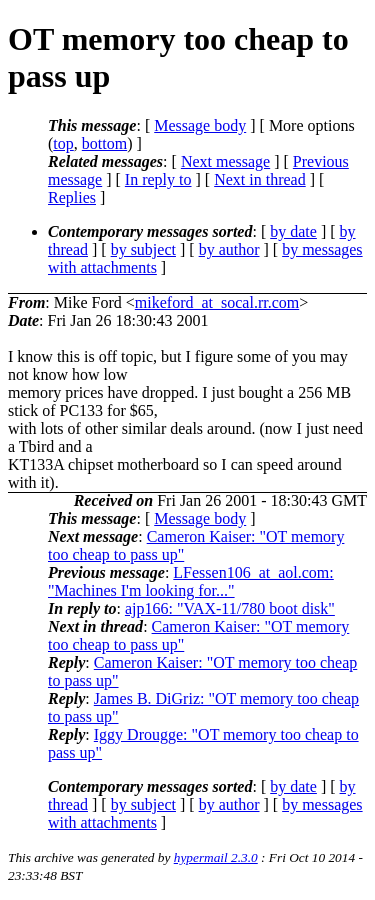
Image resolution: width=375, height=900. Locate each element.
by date (293, 231)
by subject (143, 249)
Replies (72, 197)
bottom (104, 143)
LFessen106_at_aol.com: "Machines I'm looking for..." (191, 581)
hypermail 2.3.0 (216, 857)
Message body (200, 125)
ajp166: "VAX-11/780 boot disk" (230, 608)
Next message (225, 161)
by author (229, 249)
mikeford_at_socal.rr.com (217, 302)
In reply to (158, 179)
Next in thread (260, 179)
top (63, 143)
